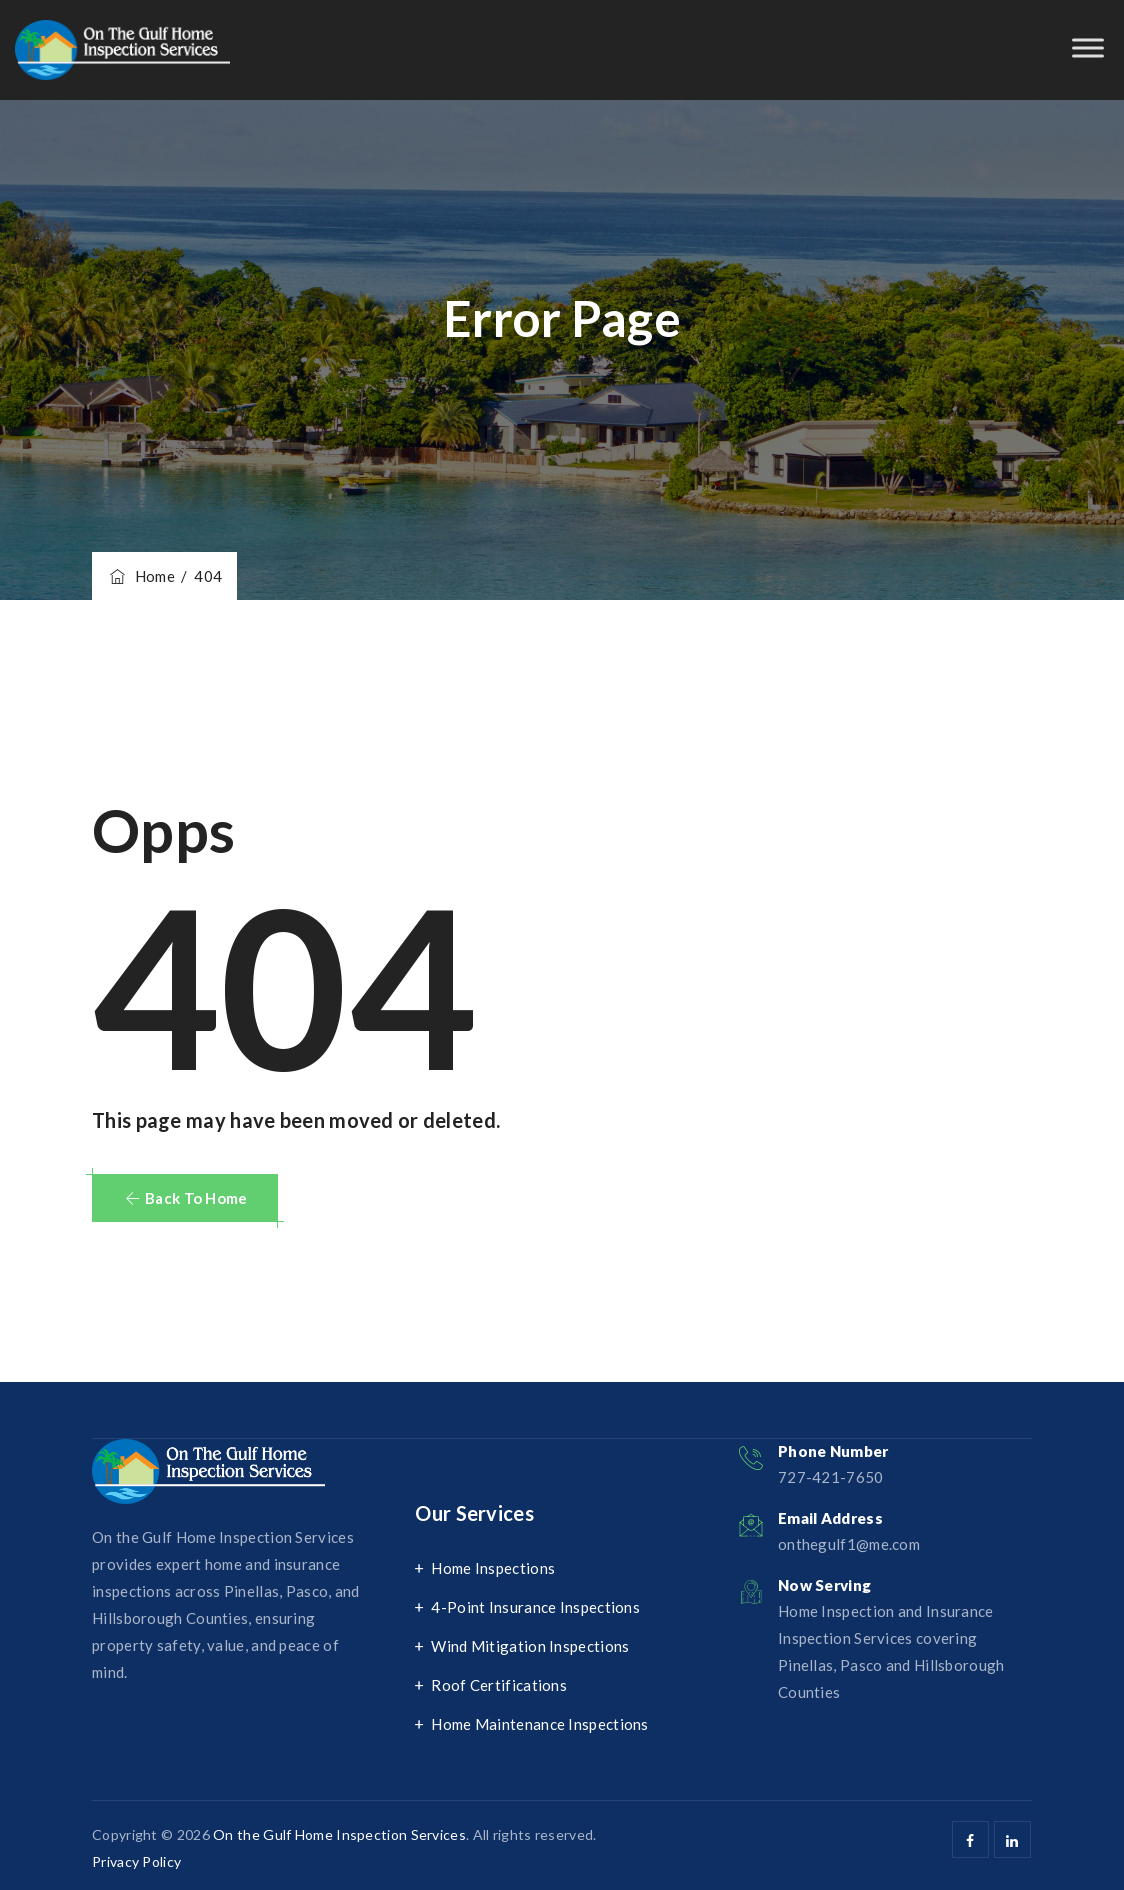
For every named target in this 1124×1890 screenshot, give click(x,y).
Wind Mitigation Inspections (530, 1646)
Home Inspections (493, 1568)
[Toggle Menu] (1088, 47)
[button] (185, 1198)
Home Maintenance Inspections (539, 1724)
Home (141, 576)
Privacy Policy (136, 1861)
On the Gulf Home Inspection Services (339, 1834)
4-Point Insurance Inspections (535, 1607)
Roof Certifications (499, 1685)
